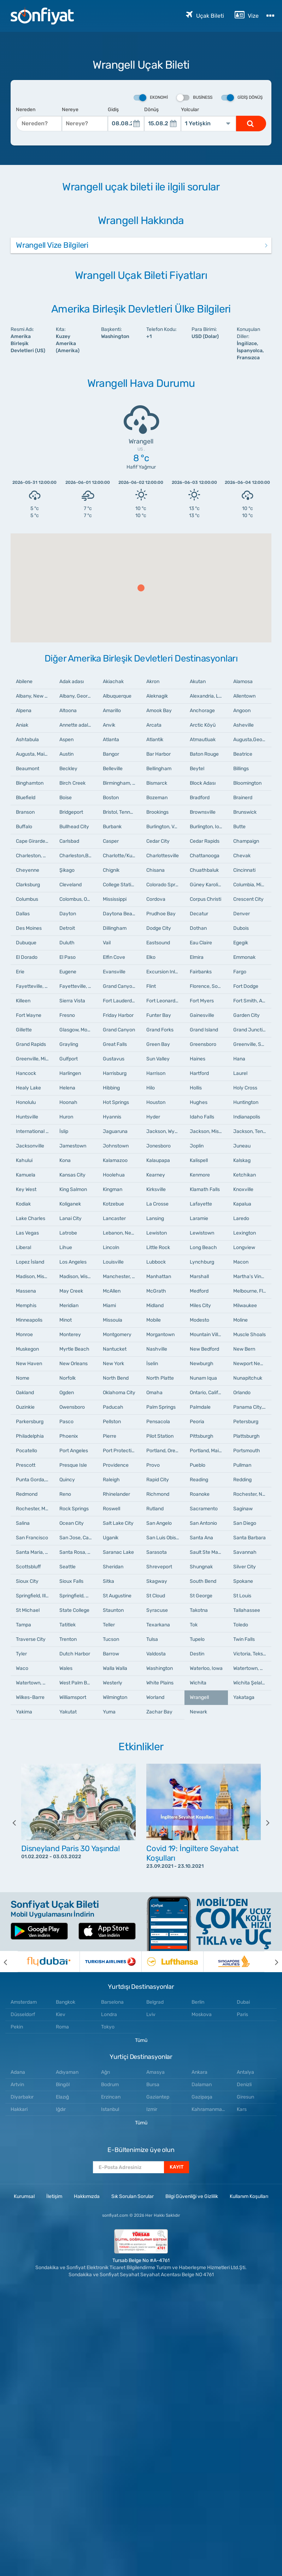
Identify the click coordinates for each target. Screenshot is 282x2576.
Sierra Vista (72, 1001)
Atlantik (154, 740)
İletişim (54, 2196)
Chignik (111, 870)
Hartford (199, 1073)
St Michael (28, 1610)
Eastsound (158, 943)
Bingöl (63, 2085)
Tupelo (197, 1639)
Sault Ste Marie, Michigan (209, 1552)
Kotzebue (113, 1204)
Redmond (26, 1494)
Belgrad (155, 2002)
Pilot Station (160, 1436)
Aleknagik (157, 696)
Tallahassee (246, 1610)
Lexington (244, 1233)
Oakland (25, 1393)
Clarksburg (28, 885)
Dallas (23, 914)
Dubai (243, 2002)
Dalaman (202, 2085)
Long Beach (203, 1247)
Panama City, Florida (252, 1407)
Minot (65, 1320)
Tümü (141, 2040)
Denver (241, 914)
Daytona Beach (120, 914)
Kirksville (156, 1189)
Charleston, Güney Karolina (35, 856)
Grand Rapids (31, 1044)
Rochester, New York (252, 1494)
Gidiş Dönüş (242, 98)
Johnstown (116, 1146)
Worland (155, 1697)
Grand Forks (160, 1030)
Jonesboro (158, 1146)
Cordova (155, 899)
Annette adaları (76, 725)
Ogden (66, 1393)
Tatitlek (67, 1625)
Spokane (243, 1581)
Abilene (24, 682)
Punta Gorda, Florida (35, 1480)
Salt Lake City (118, 1523)
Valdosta (156, 1654)
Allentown (244, 696)
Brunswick (245, 812)
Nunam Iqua (203, 1378)
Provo (153, 1465)
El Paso (67, 957)
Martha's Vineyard (252, 1276)
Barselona (112, 2002)
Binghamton (29, 783)
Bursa (152, 2085)
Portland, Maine (207, 1451)
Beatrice (242, 754)
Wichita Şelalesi (250, 1683)
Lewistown (202, 1233)
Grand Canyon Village (122, 986)
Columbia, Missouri (252, 885)
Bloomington (247, 783)
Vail (107, 943)
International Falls (35, 1131)
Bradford (200, 798)
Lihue (65, 1247)
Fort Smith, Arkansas (252, 1001)
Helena (67, 1088)
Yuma (109, 1712)
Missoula (112, 1320)
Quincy (67, 1480)
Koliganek (70, 1204)
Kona (65, 1160)
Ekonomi (151, 98)
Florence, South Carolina (209, 986)
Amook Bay (159, 711)
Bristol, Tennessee (122, 812)
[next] (262, 1822)
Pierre (109, 1436)
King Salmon (73, 1189)
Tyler (21, 1654)
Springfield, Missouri (78, 1596)
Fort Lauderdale (121, 1001)
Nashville (156, 1349)
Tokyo (107, 2027)
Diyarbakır (22, 2097)
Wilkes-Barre (30, 1697)
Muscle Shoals (249, 1335)
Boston (111, 798)
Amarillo (112, 711)
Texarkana (158, 1625)
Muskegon (27, 1349)
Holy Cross (245, 1088)
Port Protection (120, 1451)
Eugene (67, 972)
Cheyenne (27, 870)
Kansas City (72, 1175)
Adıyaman (67, 2072)
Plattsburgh (246, 1436)
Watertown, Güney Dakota (35, 1683)
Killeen (23, 1001)
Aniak (22, 725)
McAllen (112, 1291)
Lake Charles (30, 1218)
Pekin (17, 2027)
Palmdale (200, 1407)
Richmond (157, 1494)
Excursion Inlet (163, 972)
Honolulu (26, 1102)
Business (194, 98)
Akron (152, 682)
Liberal (23, 1247)
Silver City (244, 1567)
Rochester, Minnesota (35, 1509)
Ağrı (105, 2072)
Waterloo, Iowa (206, 1668)
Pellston (112, 1422)
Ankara (199, 2072)
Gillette (24, 1030)
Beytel (197, 769)
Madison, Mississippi (35, 1276)
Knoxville (243, 1189)
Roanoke (200, 1494)
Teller (109, 1625)
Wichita (198, 1683)
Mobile (153, 1320)
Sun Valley (158, 1059)
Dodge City (158, 928)
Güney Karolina (207, 885)
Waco (22, 1668)
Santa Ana (201, 1538)
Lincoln (111, 1247)
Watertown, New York (252, 1668)
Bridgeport (71, 812)
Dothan (198, 928)
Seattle (67, 1567)
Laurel (240, 1073)
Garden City (246, 1015)
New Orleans (73, 1364)
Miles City (200, 1306)
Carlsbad (69, 841)
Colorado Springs (165, 885)
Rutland (155, 1509)
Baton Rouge (204, 754)
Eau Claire (201, 943)
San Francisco (32, 1538)
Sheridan (113, 1567)
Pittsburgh (201, 1436)
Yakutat (68, 1712)
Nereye (70, 110)
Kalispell (199, 1160)
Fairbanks (201, 972)
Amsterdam (24, 2002)
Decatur (199, 914)
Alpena (23, 711)
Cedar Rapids (204, 841)
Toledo (240, 1625)
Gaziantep (157, 2097)
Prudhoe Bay (161, 914)
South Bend (203, 1581)
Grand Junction (250, 1030)
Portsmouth (246, 1451)
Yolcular (190, 110)
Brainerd (242, 798)
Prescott (25, 1465)
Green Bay (158, 1044)
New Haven (29, 1364)
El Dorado (26, 957)
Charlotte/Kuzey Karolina (122, 856)
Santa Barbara (249, 1538)
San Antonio (203, 1523)
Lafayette (201, 1204)
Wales (65, 1668)
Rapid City (157, 1480)
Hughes (198, 1102)
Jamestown (72, 1146)
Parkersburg (29, 1422)
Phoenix (68, 1436)
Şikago (67, 870)
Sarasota (156, 1552)
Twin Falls (244, 1639)
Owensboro (72, 1407)
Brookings (157, 812)
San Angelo (159, 1523)
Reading (199, 1480)
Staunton (113, 1610)
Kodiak (23, 1204)
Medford (199, 1291)
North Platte (160, 1378)
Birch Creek (72, 783)
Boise (65, 798)
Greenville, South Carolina (252, 1044)
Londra (109, 2014)
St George (201, 1596)
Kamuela (25, 1175)
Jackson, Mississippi (209, 1131)
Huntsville (27, 1117)
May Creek (71, 1291)
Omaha (154, 1393)
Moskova (202, 2014)
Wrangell (199, 1697)
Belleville (113, 769)
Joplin (197, 1146)
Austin (66, 754)
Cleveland (70, 885)
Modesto (199, 1320)
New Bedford (204, 1349)
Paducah (113, 1407)
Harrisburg (115, 1073)
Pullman (242, 1465)
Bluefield (25, 798)
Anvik (109, 725)
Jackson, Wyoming (165, 1131)
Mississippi (115, 899)
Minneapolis (29, 1320)
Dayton (67, 914)
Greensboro (203, 1044)
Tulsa (152, 1639)
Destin (197, 1654)
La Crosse (157, 1204)
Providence (116, 1465)
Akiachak (113, 682)
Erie (20, 972)
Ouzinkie (25, 1407)
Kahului (24, 1160)
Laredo (241, 1218)
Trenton (68, 1639)
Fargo (239, 972)
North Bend (116, 1378)
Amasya (155, 2072)
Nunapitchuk (247, 1378)
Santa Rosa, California (78, 1552)
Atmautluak (203, 740)
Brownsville (203, 812)
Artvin (17, 2085)
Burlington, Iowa (208, 827)
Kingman (112, 1189)
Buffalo (24, 827)
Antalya (245, 2072)
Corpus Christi (205, 899)
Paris (242, 2014)
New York (113, 1364)
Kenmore (200, 1175)
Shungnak (201, 1567)
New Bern (244, 1349)
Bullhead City (74, 827)
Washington (159, 1668)
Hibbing (111, 1088)
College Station (120, 885)
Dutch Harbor (74, 1654)
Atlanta (111, 740)
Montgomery (117, 1335)
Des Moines (29, 928)
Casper (111, 841)
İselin (152, 1364)
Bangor (111, 754)
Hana (239, 1059)
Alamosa (243, 682)
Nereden (25, 110)
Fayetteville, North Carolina (35, 986)
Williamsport (72, 1697)
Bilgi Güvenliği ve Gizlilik (191, 2196)
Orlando (242, 1393)
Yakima (24, 1712)
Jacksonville (30, 1146)
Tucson (111, 1639)
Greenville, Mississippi (35, 1059)
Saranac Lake (118, 1552)
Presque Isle (73, 1465)
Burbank (112, 827)
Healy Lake (28, 1088)
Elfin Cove (114, 957)
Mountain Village (208, 1335)
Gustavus (113, 1059)
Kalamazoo (115, 1160)
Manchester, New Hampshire (122, 1276)
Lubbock (156, 1262)
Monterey (70, 1335)
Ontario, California (209, 1393)
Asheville (243, 725)
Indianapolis (246, 1117)
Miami (109, 1306)
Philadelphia (30, 1436)
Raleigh (111, 1480)
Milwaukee (245, 1306)
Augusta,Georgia (252, 740)
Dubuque (26, 943)
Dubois (241, 928)
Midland (155, 1306)
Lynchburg (202, 1262)
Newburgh (201, 1364)
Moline (240, 1320)
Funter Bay (158, 1015)
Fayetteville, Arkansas (78, 986)
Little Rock (158, 1247)
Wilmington (115, 1697)
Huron (66, 1117)
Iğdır (61, 2109)
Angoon (242, 711)
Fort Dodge (245, 986)
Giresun (245, 2097)
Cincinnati (244, 870)
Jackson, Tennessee (252, 1131)
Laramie (199, 1218)
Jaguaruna (115, 1131)
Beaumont (27, 769)
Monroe (24, 1335)
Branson (25, 812)
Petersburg (245, 1422)
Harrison (155, 1073)
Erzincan (111, 2097)
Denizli (244, 2085)
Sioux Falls (71, 1581)
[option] (78, 1822)
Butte (239, 827)
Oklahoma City (119, 1393)
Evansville (114, 972)
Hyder (153, 1117)
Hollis (196, 1088)
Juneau (242, 1146)
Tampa (23, 1625)
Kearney (155, 1175)
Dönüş (151, 110)
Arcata (153, 725)
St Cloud (155, 1596)
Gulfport (68, 1059)
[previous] (19, 1822)
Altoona (68, 711)
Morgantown (160, 1335)
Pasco (66, 1422)
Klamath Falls (205, 1189)
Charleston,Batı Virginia (78, 856)
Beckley (68, 769)
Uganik (110, 1538)
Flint (151, 986)
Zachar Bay (159, 1712)
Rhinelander (116, 1494)
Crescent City (248, 899)
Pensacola (158, 1422)
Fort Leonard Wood (165, 1001)
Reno (65, 1494)
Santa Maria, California (35, 1552)
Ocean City (71, 1523)
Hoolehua (114, 1175)
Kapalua (242, 1204)
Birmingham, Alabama (122, 783)
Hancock (26, 1073)
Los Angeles (73, 1262)
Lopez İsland (30, 1262)
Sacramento (204, 1509)
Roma (62, 2027)
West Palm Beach (78, 1683)
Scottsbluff (28, 1567)
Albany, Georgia (76, 696)
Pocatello (26, 1451)
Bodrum (110, 2085)
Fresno (67, 1015)
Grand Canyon (119, 1030)
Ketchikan (244, 1175)
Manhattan (158, 1276)
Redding (242, 1480)
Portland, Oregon (165, 1451)
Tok (194, 1625)
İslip (63, 1131)
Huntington (245, 1102)
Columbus (27, 899)
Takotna (199, 1610)
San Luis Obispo (164, 1538)
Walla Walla (115, 1668)
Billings (241, 769)
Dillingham (115, 928)
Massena (26, 1291)
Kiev (60, 2014)
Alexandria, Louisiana (209, 696)
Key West (26, 1189)
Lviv (150, 2014)
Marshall (199, 1276)
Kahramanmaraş (210, 2109)
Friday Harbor (118, 1015)
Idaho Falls (202, 1117)
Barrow (111, 1654)
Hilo (150, 1088)
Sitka (108, 1581)
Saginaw (243, 1509)
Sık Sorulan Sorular (132, 2196)
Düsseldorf (23, 2014)
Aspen (66, 740)
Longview (244, 1247)
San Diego (244, 1523)
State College (74, 1610)
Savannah (245, 1552)
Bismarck (156, 783)
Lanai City (70, 1218)
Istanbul (110, 2109)
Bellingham (158, 769)
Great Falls (115, 1044)
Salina (23, 1523)
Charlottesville (162, 856)
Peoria (197, 1422)
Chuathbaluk (204, 870)
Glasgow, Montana (78, 1030)
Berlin (198, 2002)
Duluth (67, 943)
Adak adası (71, 682)
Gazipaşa (202, 2097)
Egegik (240, 943)
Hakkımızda (87, 2196)
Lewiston (156, 1233)
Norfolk (67, 1378)
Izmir (151, 2109)
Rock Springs (74, 1509)
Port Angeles (73, 1451)
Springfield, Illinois (35, 1596)
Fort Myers (202, 1001)
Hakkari (19, 2109)
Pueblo (197, 1465)
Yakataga (243, 1697)
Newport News (249, 1364)
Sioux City (27, 1581)
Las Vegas (27, 1233)
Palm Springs (161, 1407)
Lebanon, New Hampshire (122, 1233)
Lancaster (114, 1218)
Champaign (246, 841)
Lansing (155, 1218)
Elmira (197, 957)
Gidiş (113, 110)
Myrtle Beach (74, 1349)
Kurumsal (24, 2196)
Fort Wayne (28, 1015)
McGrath (156, 1291)
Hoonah (68, 1102)
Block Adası (203, 783)
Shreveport (159, 1567)
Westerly (112, 1683)
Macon (240, 1262)
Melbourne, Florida (252, 1291)
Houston (155, 1102)
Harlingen (70, 1073)
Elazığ (62, 2097)
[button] (141, 587)
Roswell (111, 1509)
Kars (242, 2109)
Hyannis (112, 1117)
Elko (150, 957)
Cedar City (158, 841)
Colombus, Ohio (76, 899)
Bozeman (157, 798)
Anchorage (202, 711)
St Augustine (117, 1596)
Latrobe (68, 1233)
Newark (198, 1712)
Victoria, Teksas (250, 1654)
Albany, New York (35, 696)
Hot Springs (116, 1102)
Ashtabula (27, 740)
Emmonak (244, 957)
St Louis (242, 1596)
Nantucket (115, 1349)
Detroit (67, 928)
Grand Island (204, 1030)
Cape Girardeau (33, 841)
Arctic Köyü (203, 725)
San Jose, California (78, 1538)
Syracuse (157, 1610)
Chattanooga (204, 856)
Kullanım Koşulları (249, 2196)
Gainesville (202, 1015)
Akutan (198, 682)
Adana (18, 2072)
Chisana (155, 870)
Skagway (156, 1581)
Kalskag (242, 1160)
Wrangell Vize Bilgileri (52, 245)
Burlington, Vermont (165, 827)
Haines (197, 1059)
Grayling (68, 1044)
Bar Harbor (158, 754)
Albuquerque (117, 696)
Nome (22, 1378)
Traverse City (31, 1639)
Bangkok (65, 2002)
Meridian (68, 1306)
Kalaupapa (158, 1160)
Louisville (113, 1262)
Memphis (26, 1306)
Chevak (242, 856)
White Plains (160, 1683)
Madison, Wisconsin (78, 1276)
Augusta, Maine (33, 754)
